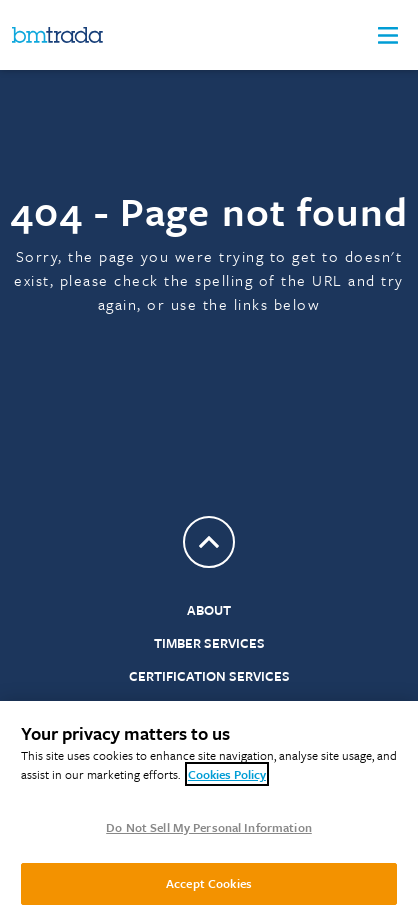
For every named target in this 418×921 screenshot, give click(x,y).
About (209, 610)
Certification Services (209, 676)
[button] (388, 35)
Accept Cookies (209, 883)
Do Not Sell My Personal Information (209, 827)
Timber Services (209, 643)
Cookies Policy (227, 774)
